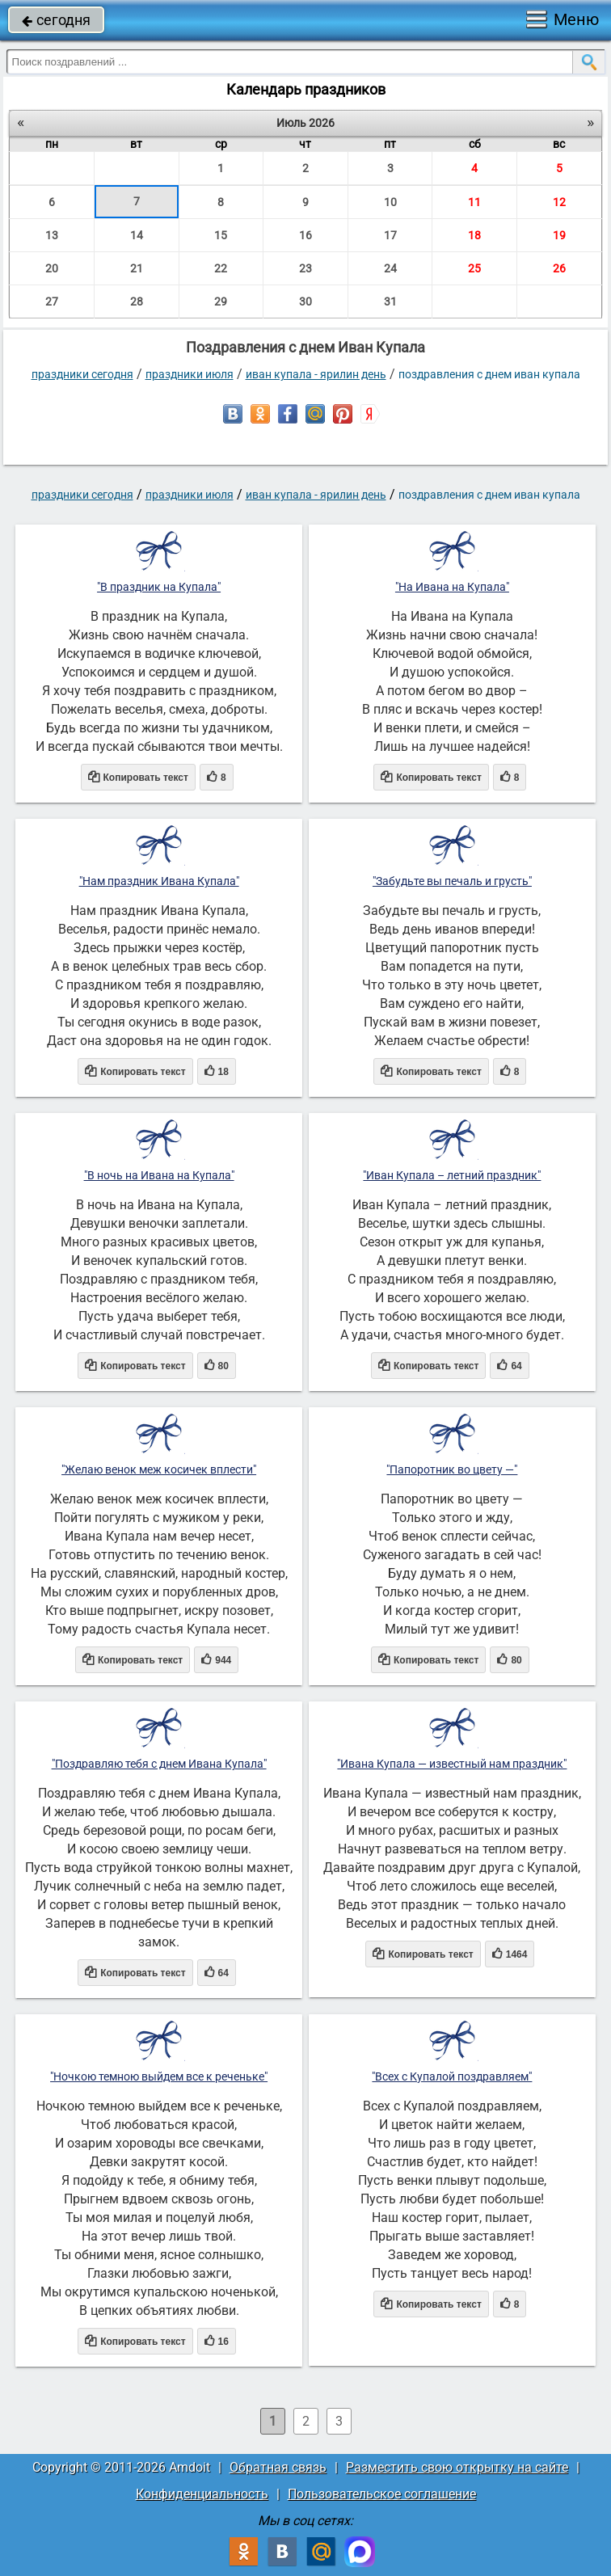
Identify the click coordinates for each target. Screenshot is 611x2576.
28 (136, 301)
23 (305, 268)
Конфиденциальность (202, 2494)
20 (51, 268)
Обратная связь (278, 2467)
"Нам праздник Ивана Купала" (159, 881)
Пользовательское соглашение (382, 2494)
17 (390, 235)
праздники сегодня (82, 374)
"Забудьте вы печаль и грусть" (452, 881)
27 (51, 301)
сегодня (56, 19)
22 (220, 268)
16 (305, 235)
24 (390, 268)
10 (390, 202)
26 (559, 268)
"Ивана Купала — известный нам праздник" (452, 1763)
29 (220, 301)
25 (474, 268)
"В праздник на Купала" (159, 586)
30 (305, 301)
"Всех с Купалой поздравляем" (452, 2076)
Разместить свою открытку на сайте (457, 2467)
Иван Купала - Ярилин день (316, 374)
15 (220, 235)
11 (474, 202)
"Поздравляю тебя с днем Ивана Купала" (159, 1763)
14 (136, 235)
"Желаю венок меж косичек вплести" (158, 1469)
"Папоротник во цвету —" (451, 1469)
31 (390, 301)
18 (474, 235)
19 (559, 235)
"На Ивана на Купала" (452, 586)
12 (559, 202)
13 (51, 235)
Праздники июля (189, 374)
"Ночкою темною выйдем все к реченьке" (159, 2076)
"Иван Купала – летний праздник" (452, 1175)
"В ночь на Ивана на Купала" (159, 1175)
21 (136, 268)
